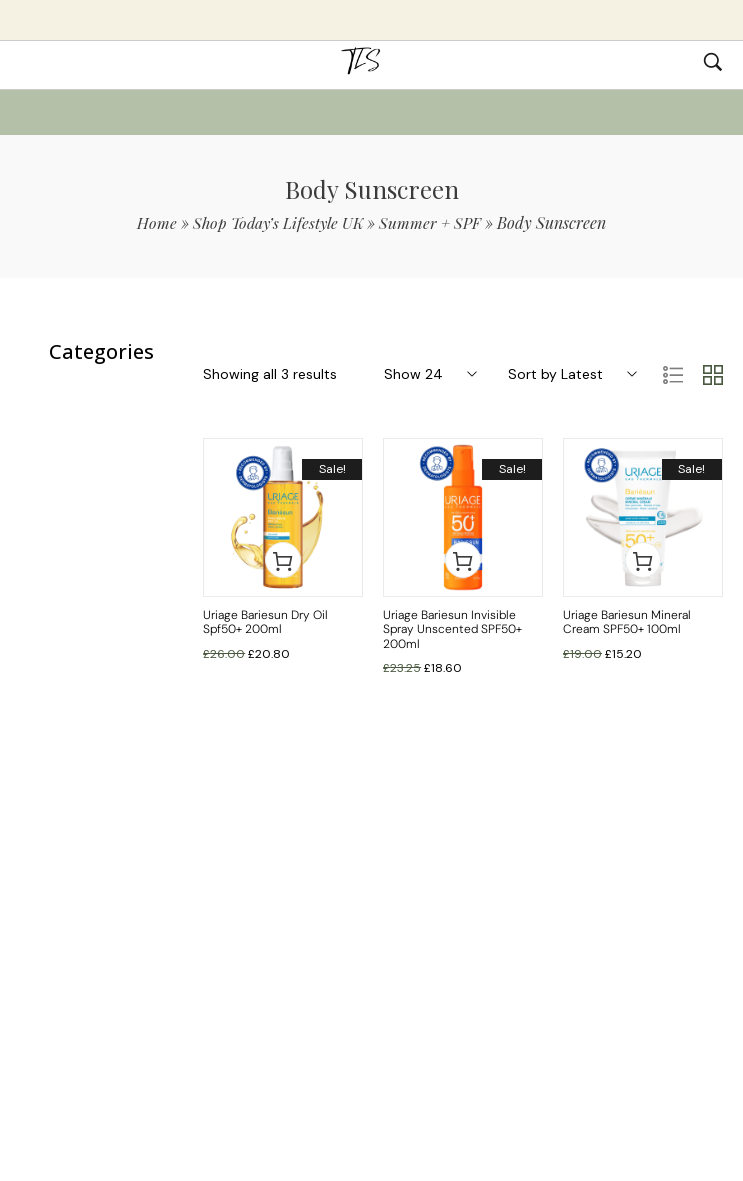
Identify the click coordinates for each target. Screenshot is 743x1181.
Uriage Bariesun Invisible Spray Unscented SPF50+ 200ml (452, 629)
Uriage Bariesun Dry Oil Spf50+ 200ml (265, 622)
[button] (283, 560)
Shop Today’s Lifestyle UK (278, 222)
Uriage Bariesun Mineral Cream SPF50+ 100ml (627, 622)
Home (154, 222)
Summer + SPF (433, 222)
